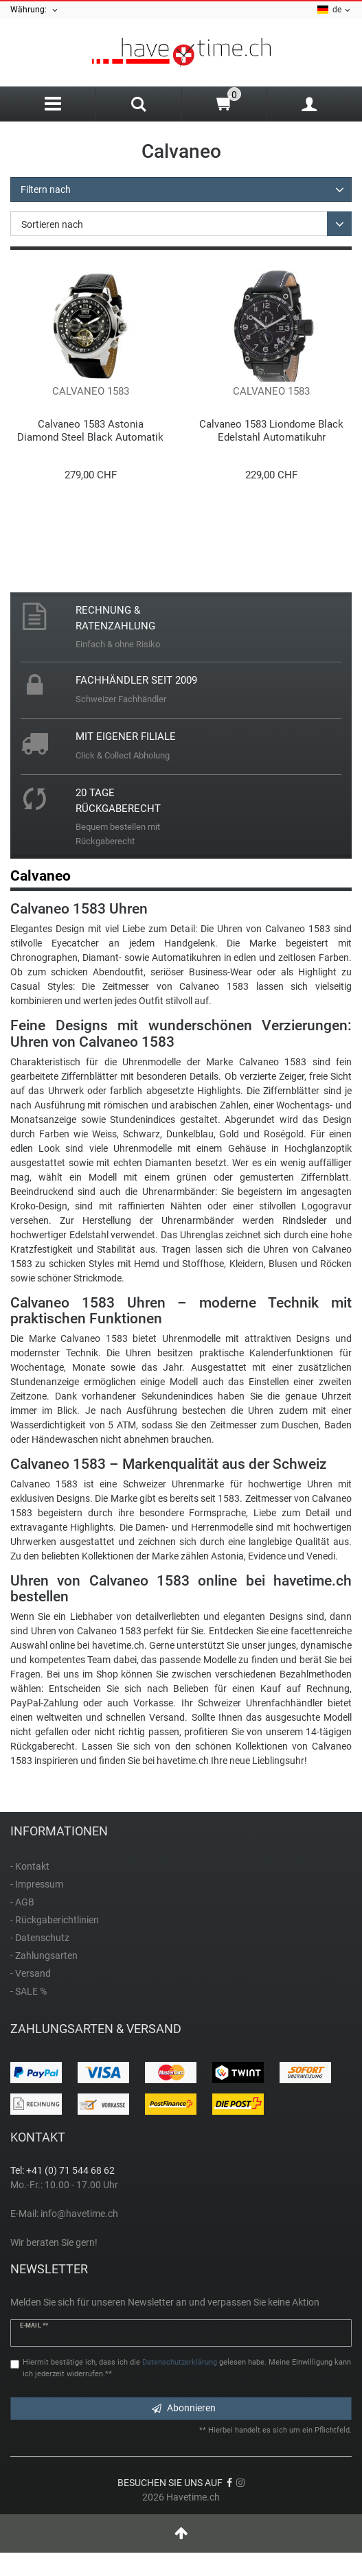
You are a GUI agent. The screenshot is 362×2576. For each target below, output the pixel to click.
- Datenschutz (39, 1937)
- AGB (22, 1901)
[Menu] (52, 103)
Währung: (34, 10)
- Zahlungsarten (44, 1955)
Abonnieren (184, 2407)
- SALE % (28, 1991)
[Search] (138, 105)
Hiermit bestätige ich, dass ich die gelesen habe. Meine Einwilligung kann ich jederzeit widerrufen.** (187, 2368)
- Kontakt (29, 1866)
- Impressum (36, 1884)
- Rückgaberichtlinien (54, 1919)
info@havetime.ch (79, 2213)
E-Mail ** (34, 2325)
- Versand (30, 1973)
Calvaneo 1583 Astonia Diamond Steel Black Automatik (90, 430)
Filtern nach (46, 189)
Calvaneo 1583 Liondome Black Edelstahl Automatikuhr (271, 430)
